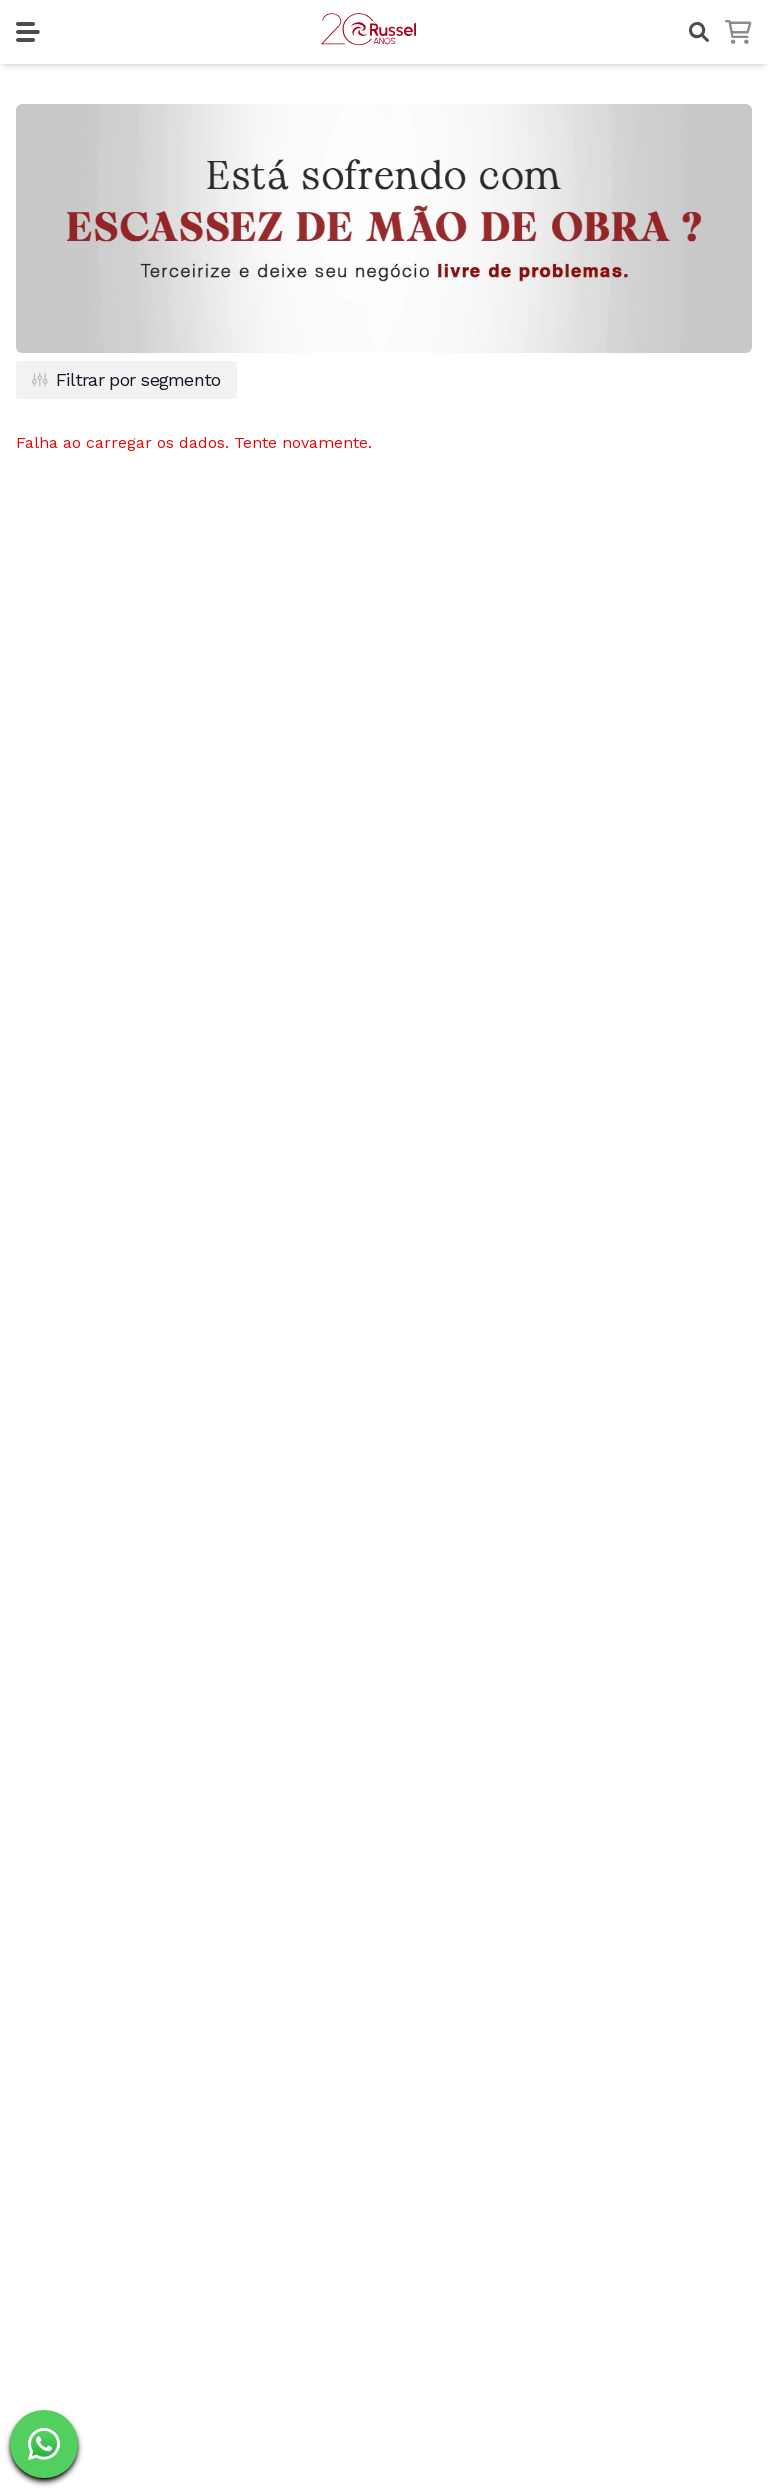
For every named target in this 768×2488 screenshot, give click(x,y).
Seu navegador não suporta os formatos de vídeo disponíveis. (384, 228)
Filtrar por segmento (126, 379)
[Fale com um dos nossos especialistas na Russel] (44, 2444)
